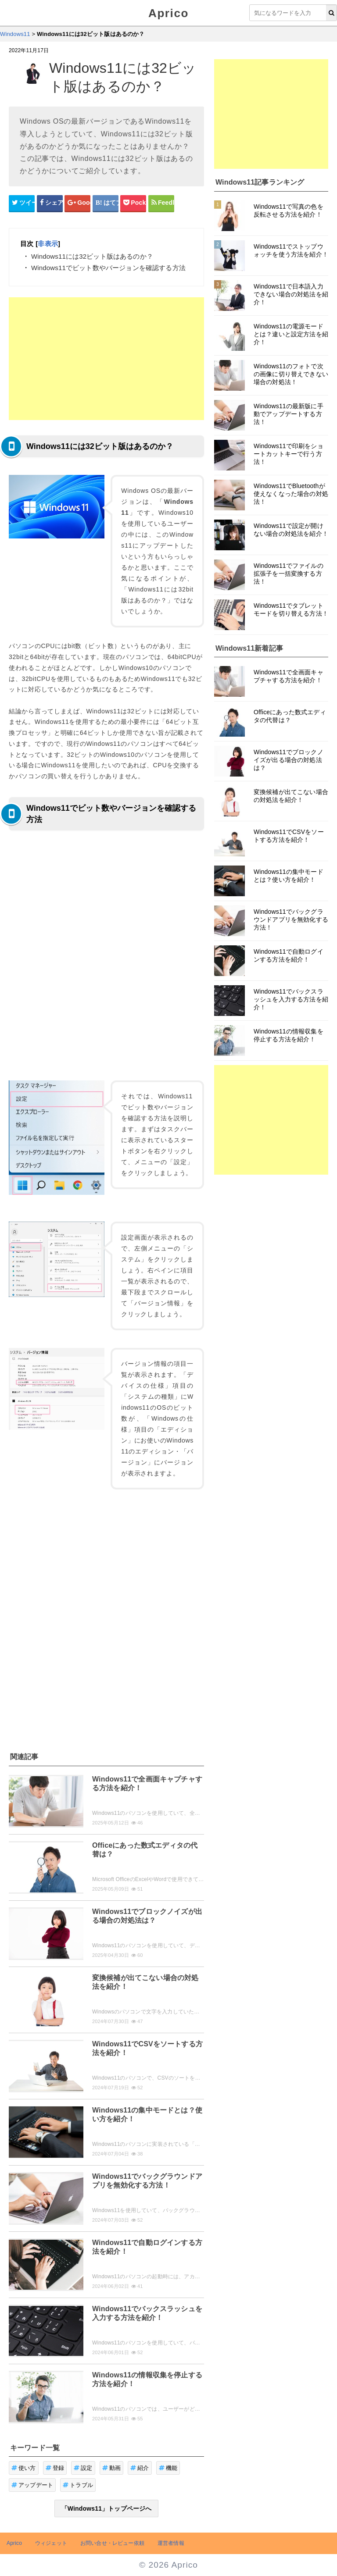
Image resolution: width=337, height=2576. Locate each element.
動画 (111, 2468)
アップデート (32, 2485)
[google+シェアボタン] (77, 203)
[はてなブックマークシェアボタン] (105, 203)
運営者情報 (171, 2543)
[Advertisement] (106, 358)
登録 (55, 2468)
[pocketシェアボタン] (133, 203)
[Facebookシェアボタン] (50, 203)
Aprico (168, 13)
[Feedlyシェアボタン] (161, 203)
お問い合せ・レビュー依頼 (112, 2543)
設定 (83, 2468)
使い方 (23, 2468)
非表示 (47, 243)
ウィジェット (51, 2543)
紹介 (139, 2468)
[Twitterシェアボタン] (22, 203)
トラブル (78, 2485)
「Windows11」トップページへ (106, 2508)
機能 (168, 2468)
